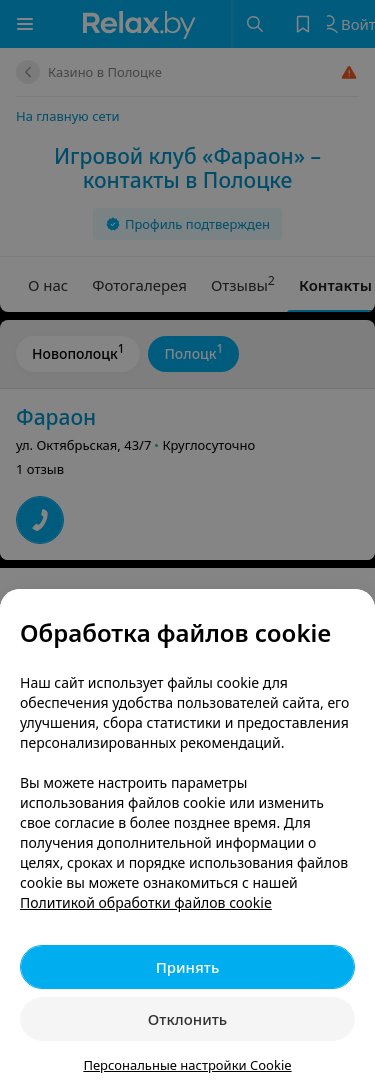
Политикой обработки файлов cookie (146, 902)
